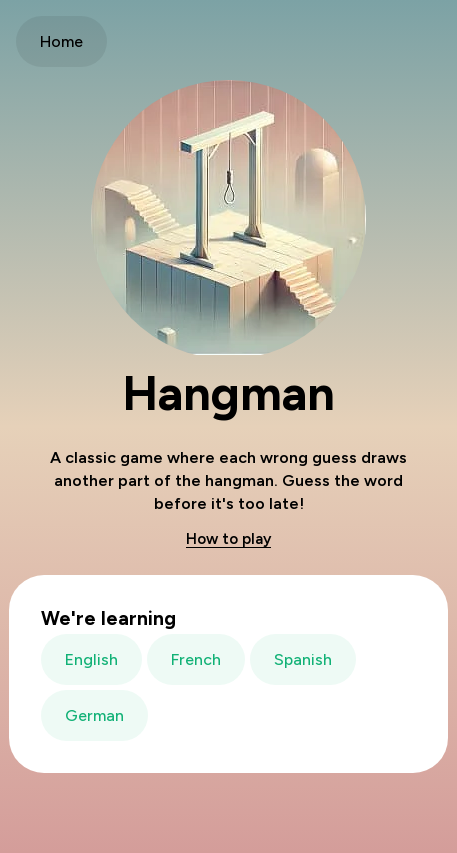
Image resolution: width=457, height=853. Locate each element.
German (94, 715)
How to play (228, 539)
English (91, 659)
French (196, 659)
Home (61, 41)
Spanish (303, 659)
